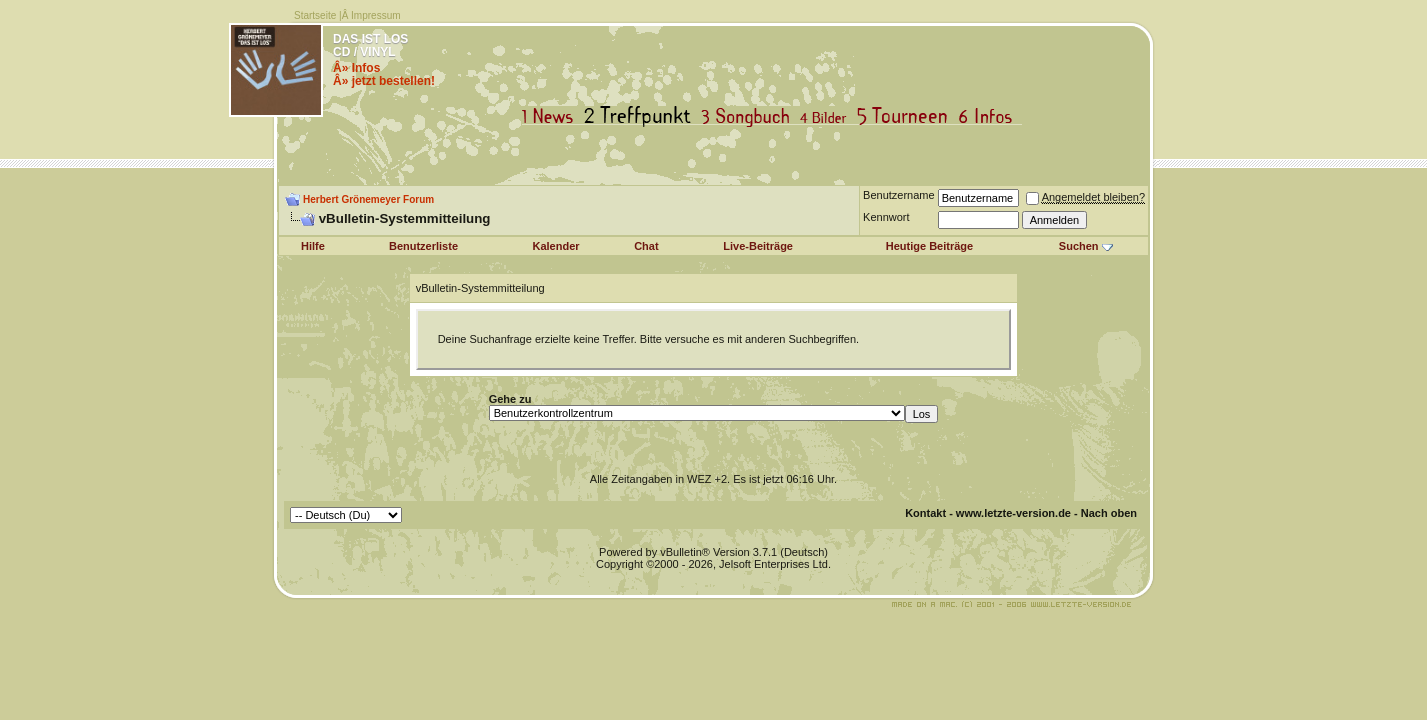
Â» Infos (356, 68)
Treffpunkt (641, 116)
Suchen (1079, 246)
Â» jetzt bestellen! (384, 81)
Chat (646, 246)
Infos (990, 116)
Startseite (315, 15)
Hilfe (313, 246)
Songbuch (749, 116)
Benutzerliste (423, 246)
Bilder (827, 116)
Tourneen (907, 116)
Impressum (375, 15)
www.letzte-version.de (1013, 513)
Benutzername (899, 195)
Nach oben (1109, 513)
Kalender (556, 246)
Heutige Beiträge (929, 246)
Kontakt (925, 513)
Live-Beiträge (758, 246)
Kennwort (886, 217)
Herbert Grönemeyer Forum (368, 199)
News (552, 116)
